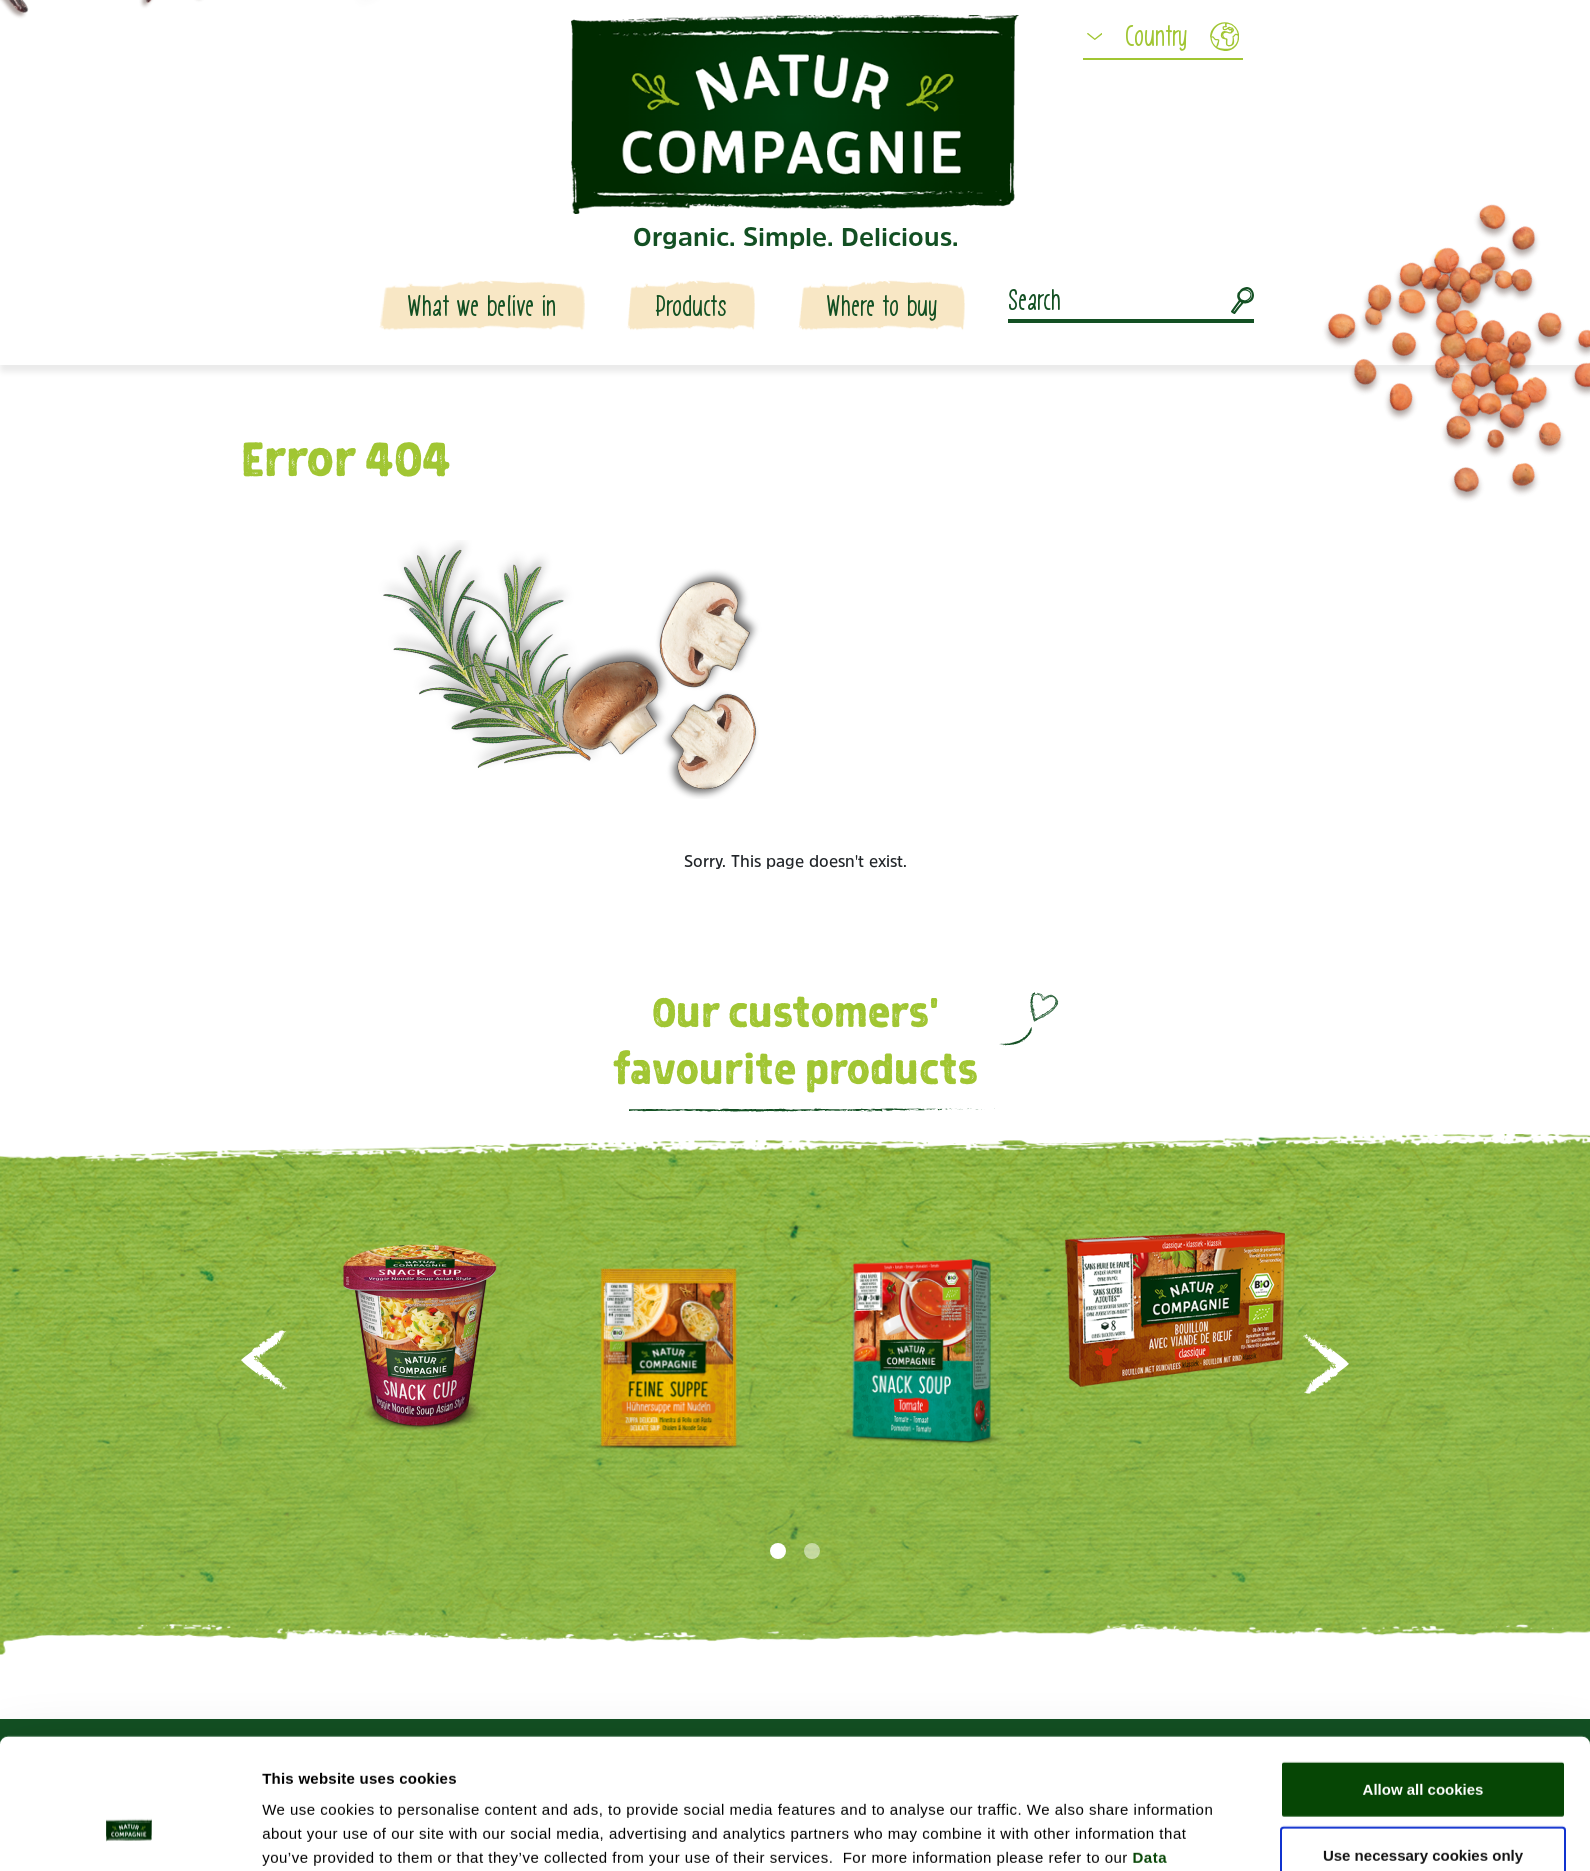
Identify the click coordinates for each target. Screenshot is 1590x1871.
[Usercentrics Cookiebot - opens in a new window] (129, 1832)
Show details (1049, 1831)
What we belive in (482, 306)
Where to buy (882, 306)
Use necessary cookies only (1423, 1740)
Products (691, 306)
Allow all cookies (1423, 1674)
